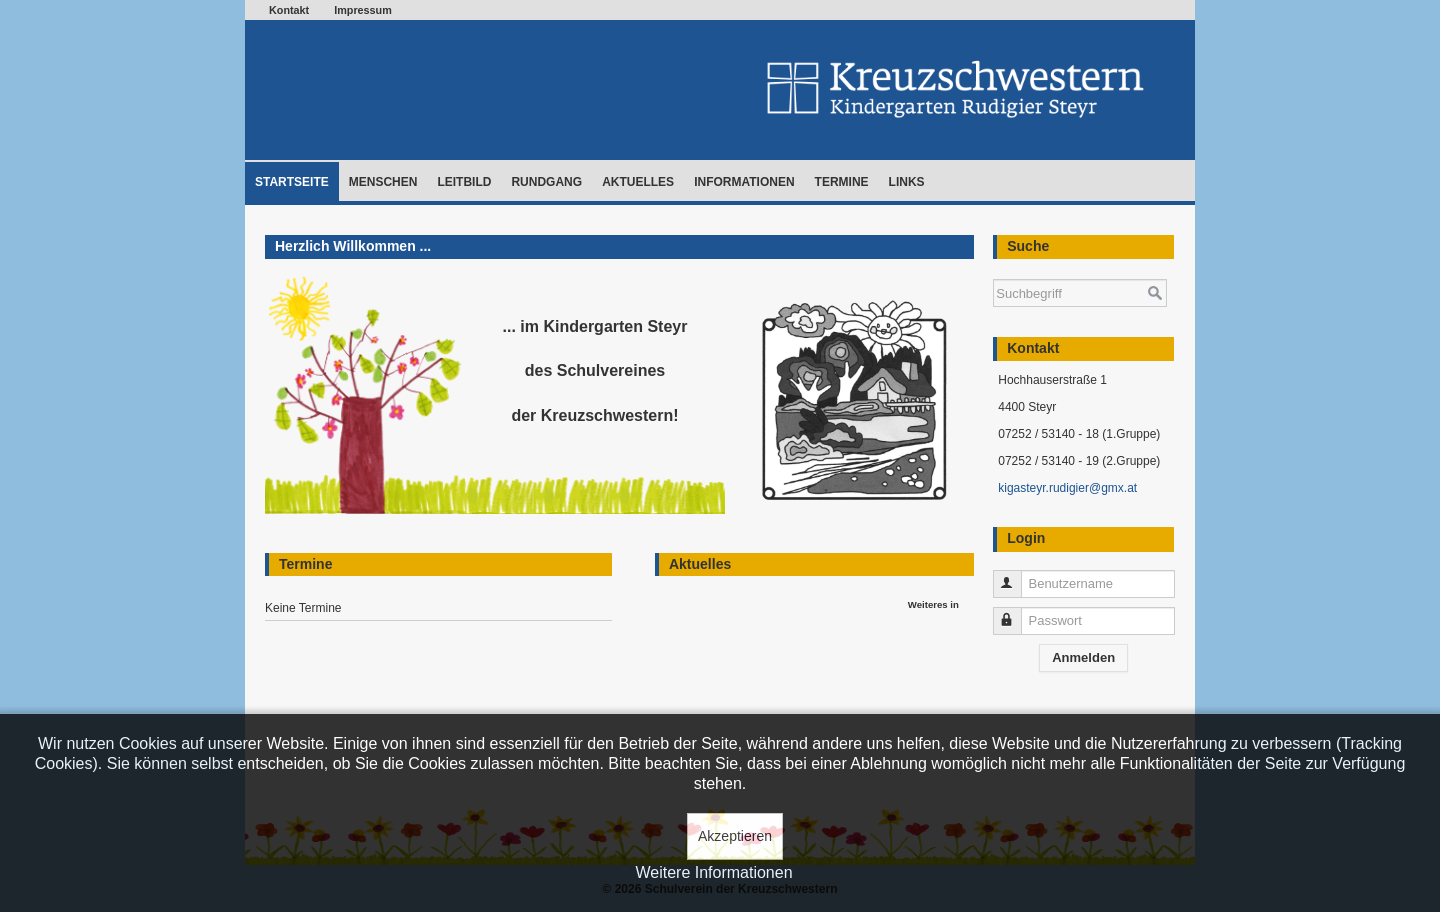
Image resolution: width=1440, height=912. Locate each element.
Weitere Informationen (713, 872)
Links (907, 182)
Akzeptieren (735, 836)
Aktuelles (638, 182)
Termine (842, 182)
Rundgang (546, 182)
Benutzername (1016, 575)
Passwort (1016, 612)
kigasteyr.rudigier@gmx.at (1067, 488)
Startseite (292, 182)
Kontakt (289, 10)
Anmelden (1083, 657)
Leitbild (464, 182)
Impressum (363, 10)
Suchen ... (993, 269)
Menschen (383, 182)
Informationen (744, 182)
